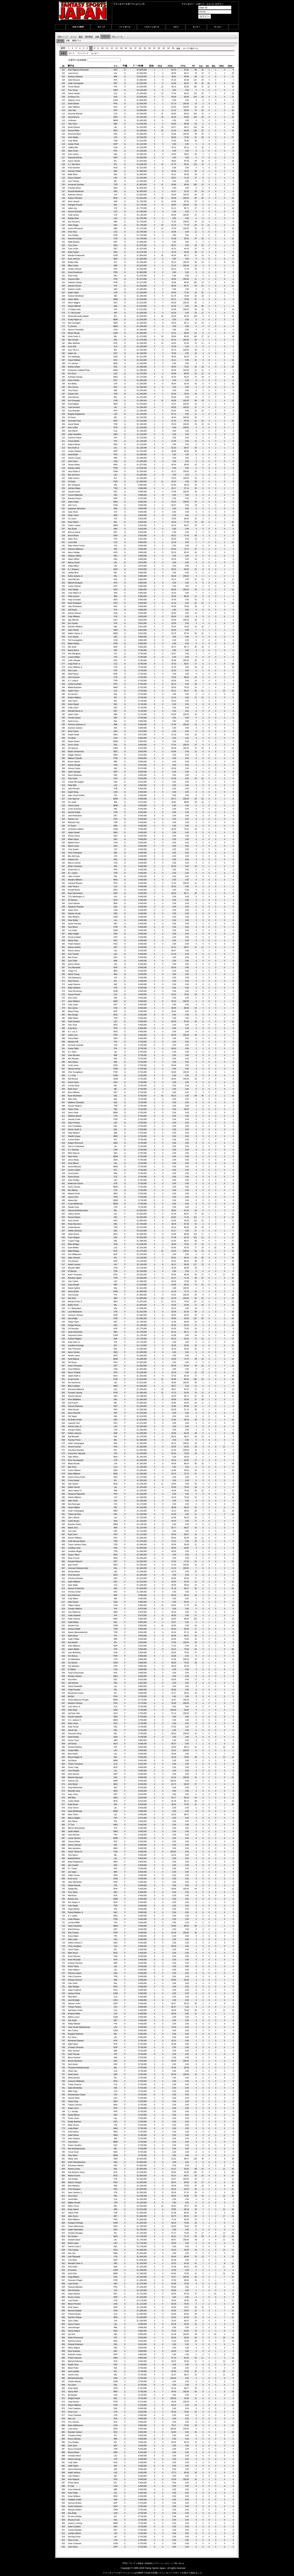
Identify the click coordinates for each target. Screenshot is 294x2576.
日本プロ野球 (78, 27)
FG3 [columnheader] (160, 66)
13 (117, 48)
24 (168, 48)
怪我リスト (77, 41)
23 (164, 48)
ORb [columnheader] (221, 66)
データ (60, 41)
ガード (71, 53)
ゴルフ (176, 27)
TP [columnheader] (193, 66)
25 (173, 48)
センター (94, 53)
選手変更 (89, 37)
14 (121, 48)
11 (107, 48)
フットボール (124, 27)
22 (159, 48)
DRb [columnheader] (230, 66)
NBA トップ (63, 37)
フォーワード (82, 53)
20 (149, 48)
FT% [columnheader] (183, 66)
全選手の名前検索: (91, 60)
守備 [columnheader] (125, 65)
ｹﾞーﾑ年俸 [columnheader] (138, 65)
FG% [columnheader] (170, 66)
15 (126, 48)
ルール (73, 37)
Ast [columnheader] (200, 66)
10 (102, 48)
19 (145, 48)
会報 (97, 37)
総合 (178, 48)
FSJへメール (117, 37)
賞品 (80, 37)
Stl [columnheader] (207, 66)
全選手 (63, 53)
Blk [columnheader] (213, 66)
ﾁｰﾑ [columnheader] (115, 66)
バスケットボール (151, 27)
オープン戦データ (190, 48)
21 (154, 48)
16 (131, 48)
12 (112, 48)
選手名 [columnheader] (71, 65)
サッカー (218, 27)
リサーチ (105, 37)
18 (140, 48)
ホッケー (196, 27)
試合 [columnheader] (151, 65)
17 (135, 48)
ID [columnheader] (63, 66)
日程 (68, 41)
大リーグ (101, 27)
